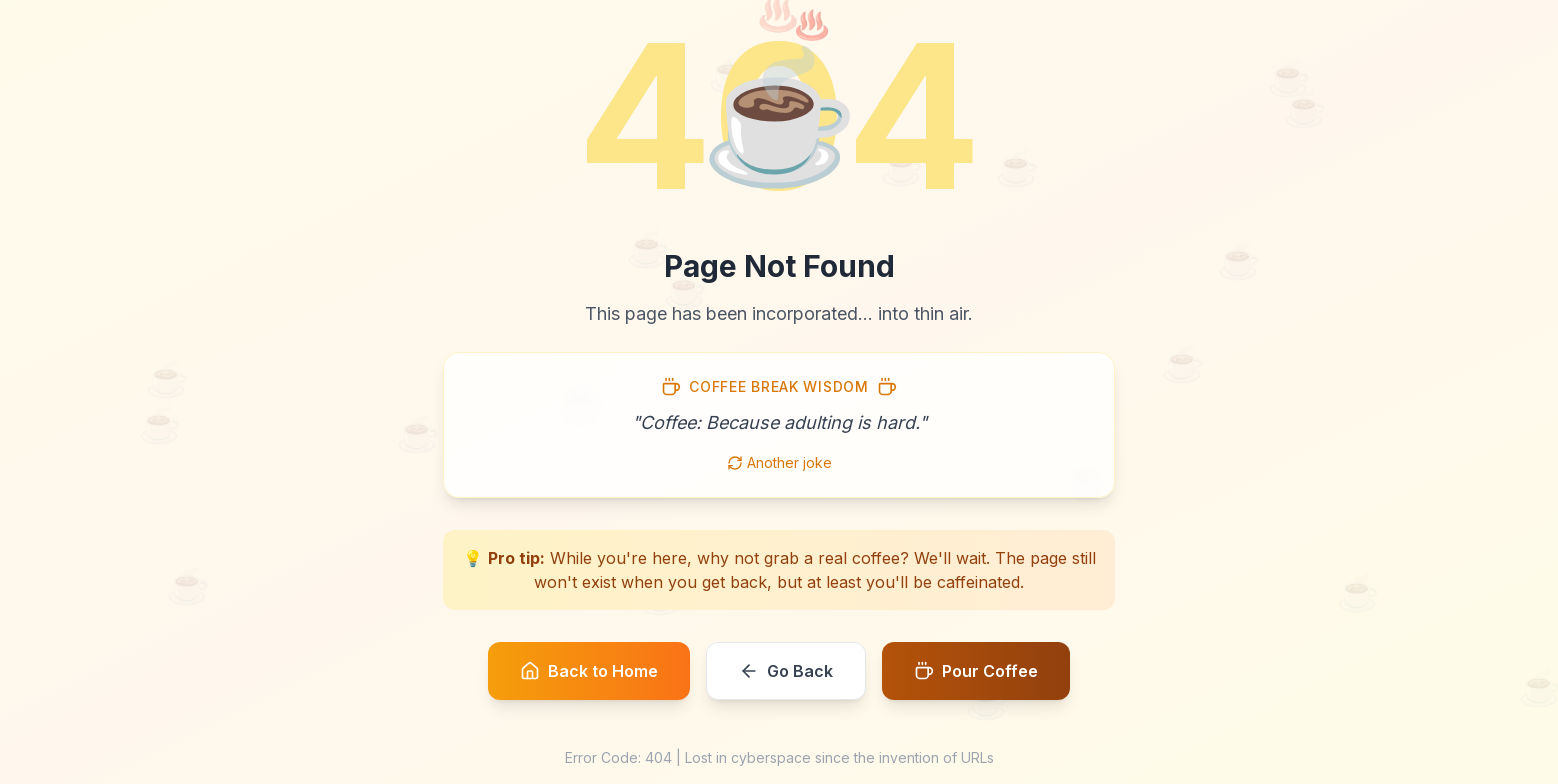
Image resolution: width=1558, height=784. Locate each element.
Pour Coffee (976, 671)
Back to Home (589, 671)
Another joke (779, 462)
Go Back (786, 671)
